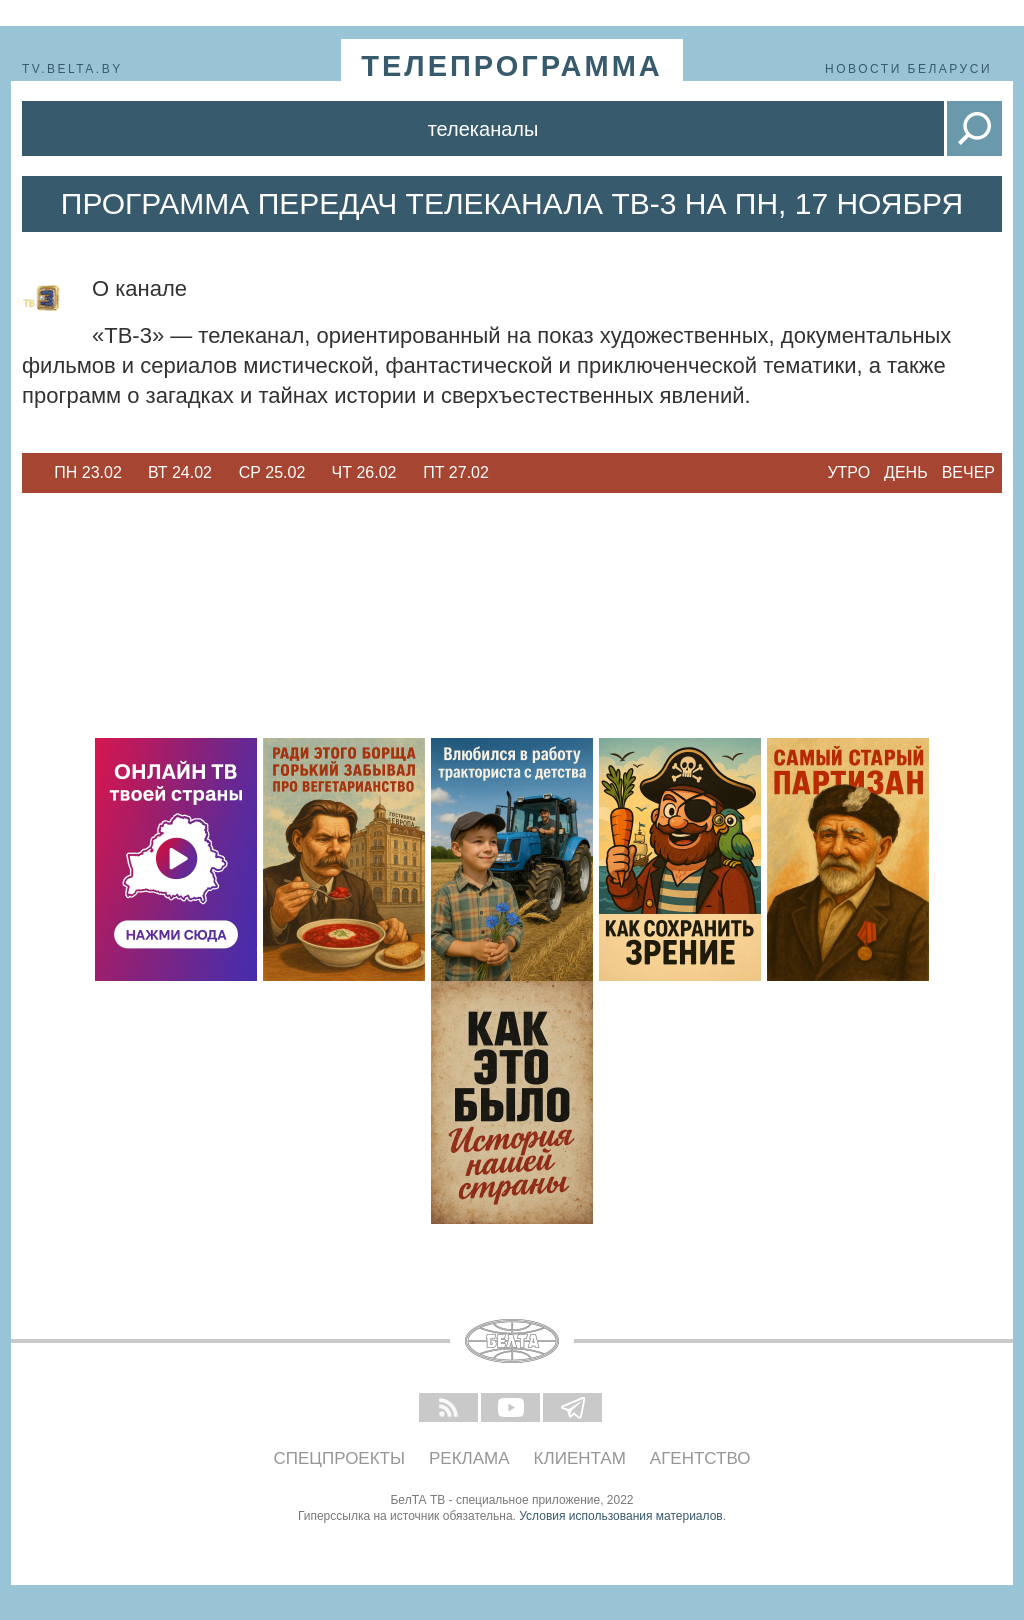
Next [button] (512, 473)
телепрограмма (512, 66)
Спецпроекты (340, 1458)
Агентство (700, 1458)
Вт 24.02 (180, 472)
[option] (88, 473)
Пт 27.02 (456, 472)
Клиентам (580, 1458)
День (906, 472)
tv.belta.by (72, 69)
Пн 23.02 (88, 472)
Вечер (968, 472)
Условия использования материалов (620, 1516)
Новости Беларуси (908, 69)
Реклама (469, 1458)
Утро (848, 472)
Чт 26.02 (364, 472)
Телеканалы (483, 129)
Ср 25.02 (272, 472)
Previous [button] (32, 473)
